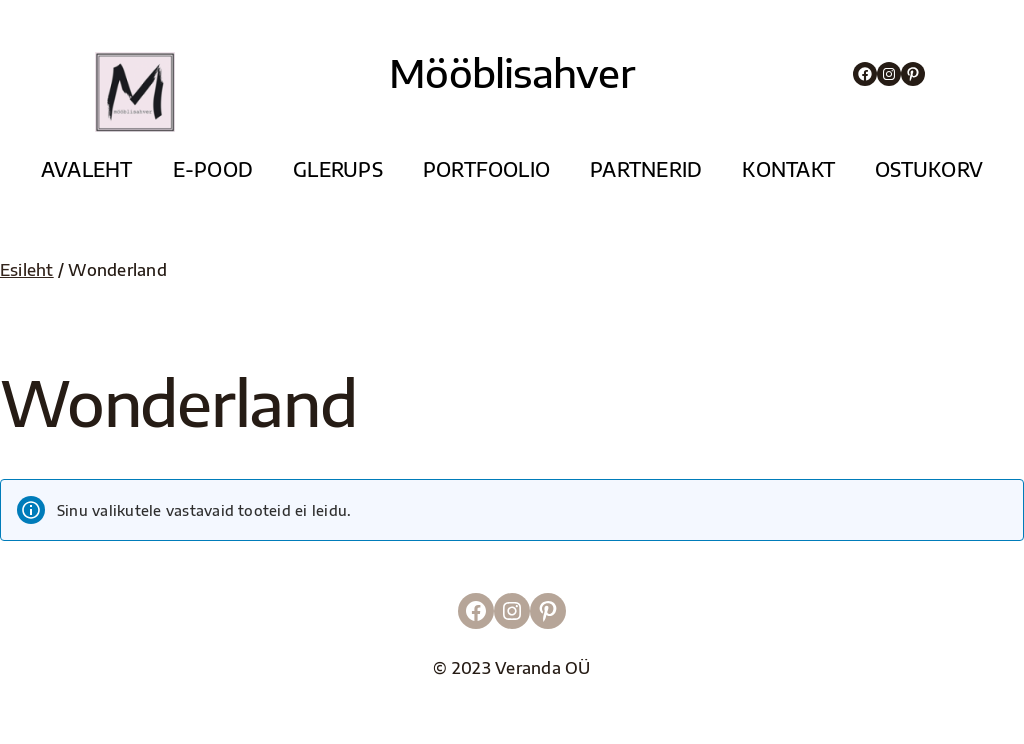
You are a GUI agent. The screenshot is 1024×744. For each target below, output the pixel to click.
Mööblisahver (512, 72)
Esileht (27, 269)
